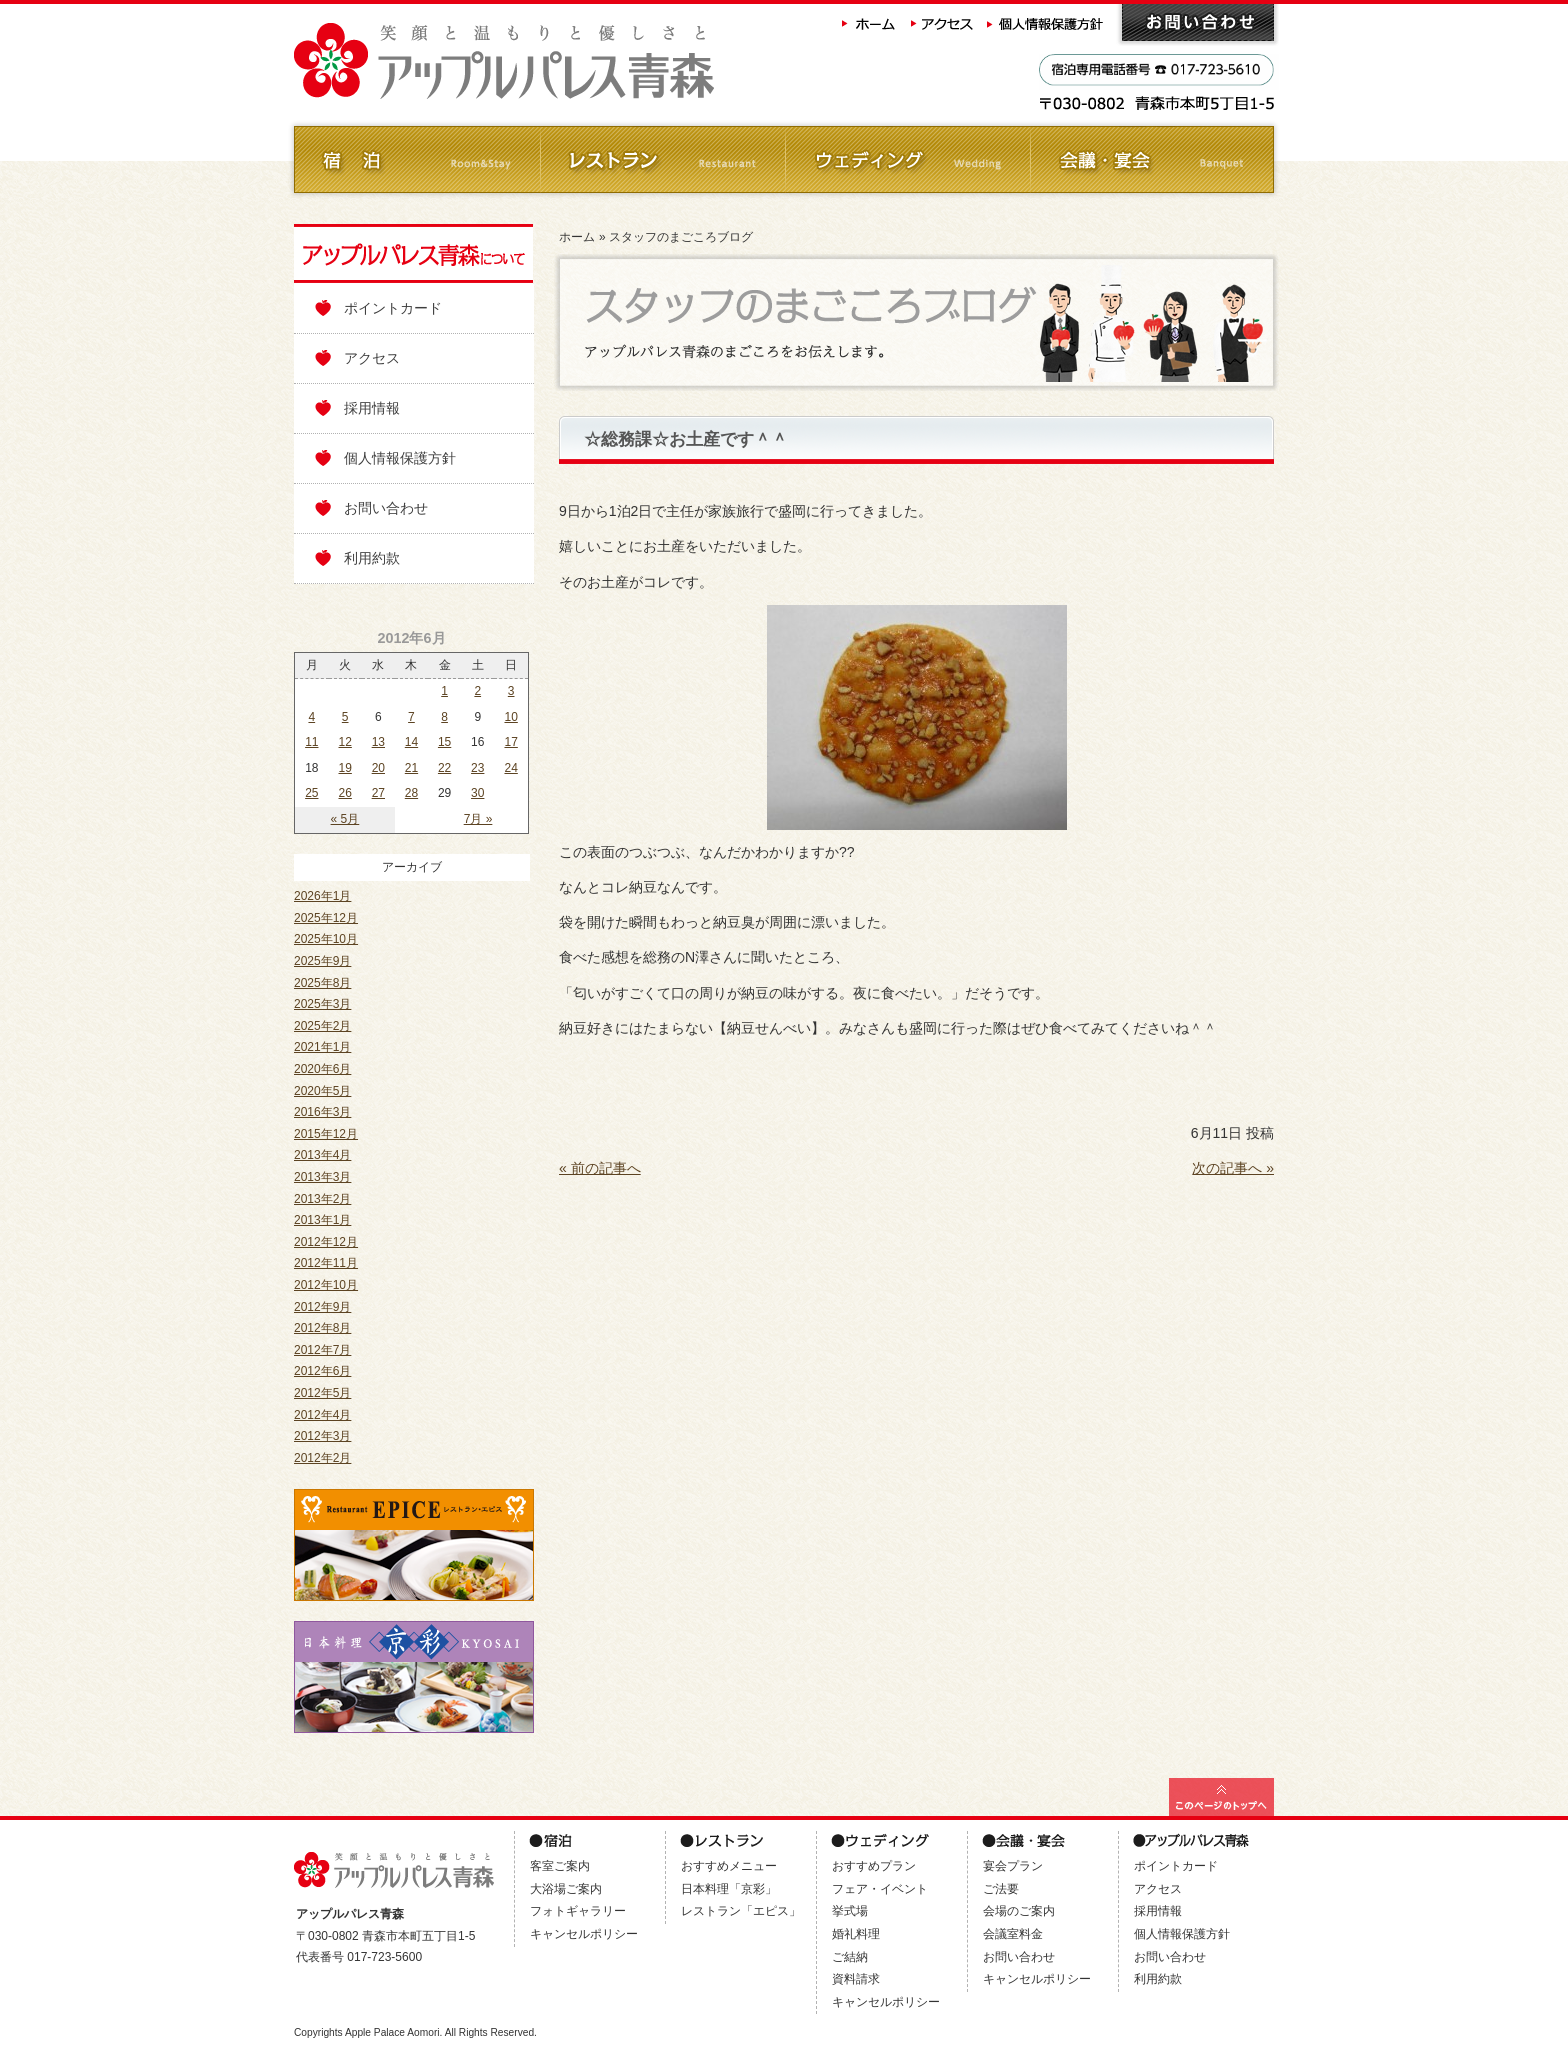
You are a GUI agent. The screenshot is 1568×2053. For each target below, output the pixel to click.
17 (510, 742)
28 (411, 793)
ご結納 (850, 1957)
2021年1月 (322, 1047)
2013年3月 (322, 1177)
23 (477, 768)
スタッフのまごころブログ (681, 237)
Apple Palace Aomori (392, 2032)
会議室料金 (1013, 1934)
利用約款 (372, 558)
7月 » (478, 819)
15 (444, 742)
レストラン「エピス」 (741, 1911)
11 (311, 742)
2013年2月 (322, 1199)
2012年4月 (322, 1415)
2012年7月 (322, 1350)
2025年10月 (326, 939)
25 (311, 793)
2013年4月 (322, 1155)
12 (345, 742)
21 (411, 768)
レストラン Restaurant (661, 159)
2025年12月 (326, 918)
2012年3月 (322, 1436)
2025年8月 (322, 983)
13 (378, 742)
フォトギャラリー (578, 1911)
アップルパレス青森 (559, 61)
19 (345, 768)
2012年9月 (322, 1307)
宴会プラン (1013, 1866)
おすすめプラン (874, 1866)
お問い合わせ (1198, 22)
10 (510, 717)
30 (477, 793)
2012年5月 (322, 1393)
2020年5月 (322, 1091)
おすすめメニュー (729, 1866)
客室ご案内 (560, 1866)
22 (444, 768)
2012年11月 (326, 1263)
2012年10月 (326, 1285)
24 (510, 768)
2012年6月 (322, 1371)
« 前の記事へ (600, 1168)
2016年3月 (322, 1112)
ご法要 (1001, 1889)
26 (345, 793)
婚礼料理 (856, 1934)
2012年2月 (322, 1458)
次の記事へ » (1233, 1168)
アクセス (943, 22)
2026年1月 (322, 896)
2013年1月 (322, 1220)
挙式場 (850, 1911)
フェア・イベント (880, 1889)
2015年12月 (326, 1134)
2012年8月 (322, 1328)
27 (378, 793)
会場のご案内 (1019, 1911)
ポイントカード (393, 308)
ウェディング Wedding (906, 159)
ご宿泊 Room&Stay (416, 159)
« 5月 (345, 819)
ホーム (869, 22)
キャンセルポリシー (584, 1934)
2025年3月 (322, 1004)
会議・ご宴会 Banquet (1151, 159)
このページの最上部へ (1221, 1797)
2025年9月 (322, 961)
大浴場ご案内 (566, 1889)
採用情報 (372, 408)
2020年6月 (322, 1069)
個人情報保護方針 (1047, 22)
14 (411, 742)
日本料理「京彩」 (729, 1889)
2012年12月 (326, 1242)
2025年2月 (322, 1026)
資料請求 (856, 1979)
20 (378, 768)
